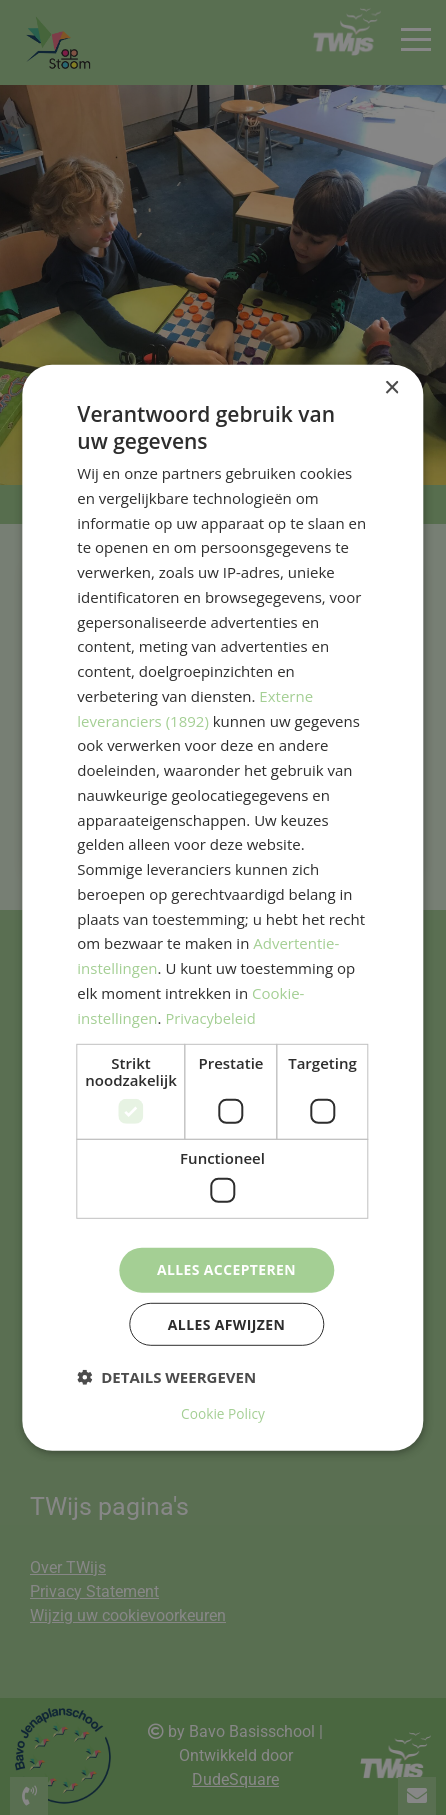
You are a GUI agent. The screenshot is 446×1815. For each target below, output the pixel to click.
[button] (166, 1378)
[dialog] (222, 907)
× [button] (391, 388)
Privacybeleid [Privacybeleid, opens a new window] (211, 1018)
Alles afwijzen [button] (227, 1324)
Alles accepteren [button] (227, 1269)
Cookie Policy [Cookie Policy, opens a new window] (223, 1413)
